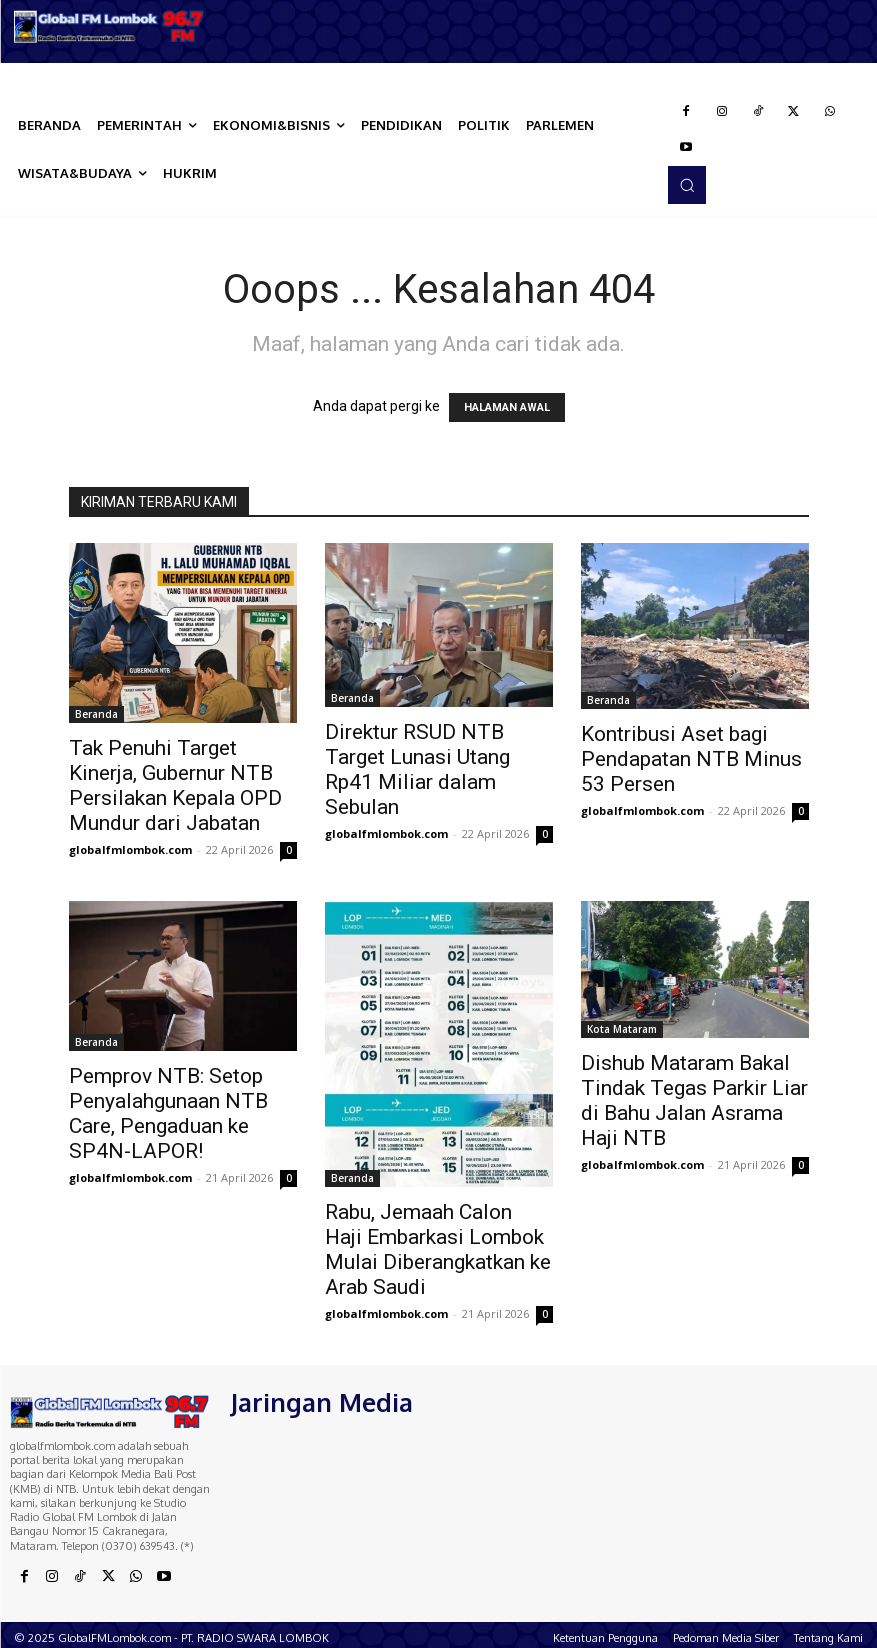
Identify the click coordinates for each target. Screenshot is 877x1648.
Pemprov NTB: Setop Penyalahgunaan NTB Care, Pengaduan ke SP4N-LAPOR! (168, 1113)
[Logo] (109, 26)
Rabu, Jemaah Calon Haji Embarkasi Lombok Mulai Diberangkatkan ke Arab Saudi (438, 1249)
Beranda (96, 714)
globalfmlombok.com (130, 849)
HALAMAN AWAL (507, 407)
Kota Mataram (622, 1029)
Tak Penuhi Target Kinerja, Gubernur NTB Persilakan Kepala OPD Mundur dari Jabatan (175, 785)
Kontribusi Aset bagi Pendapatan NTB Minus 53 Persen (691, 759)
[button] (687, 185)
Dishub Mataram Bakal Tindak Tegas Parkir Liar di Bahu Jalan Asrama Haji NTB (694, 1100)
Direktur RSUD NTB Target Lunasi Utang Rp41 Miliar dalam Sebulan (417, 769)
